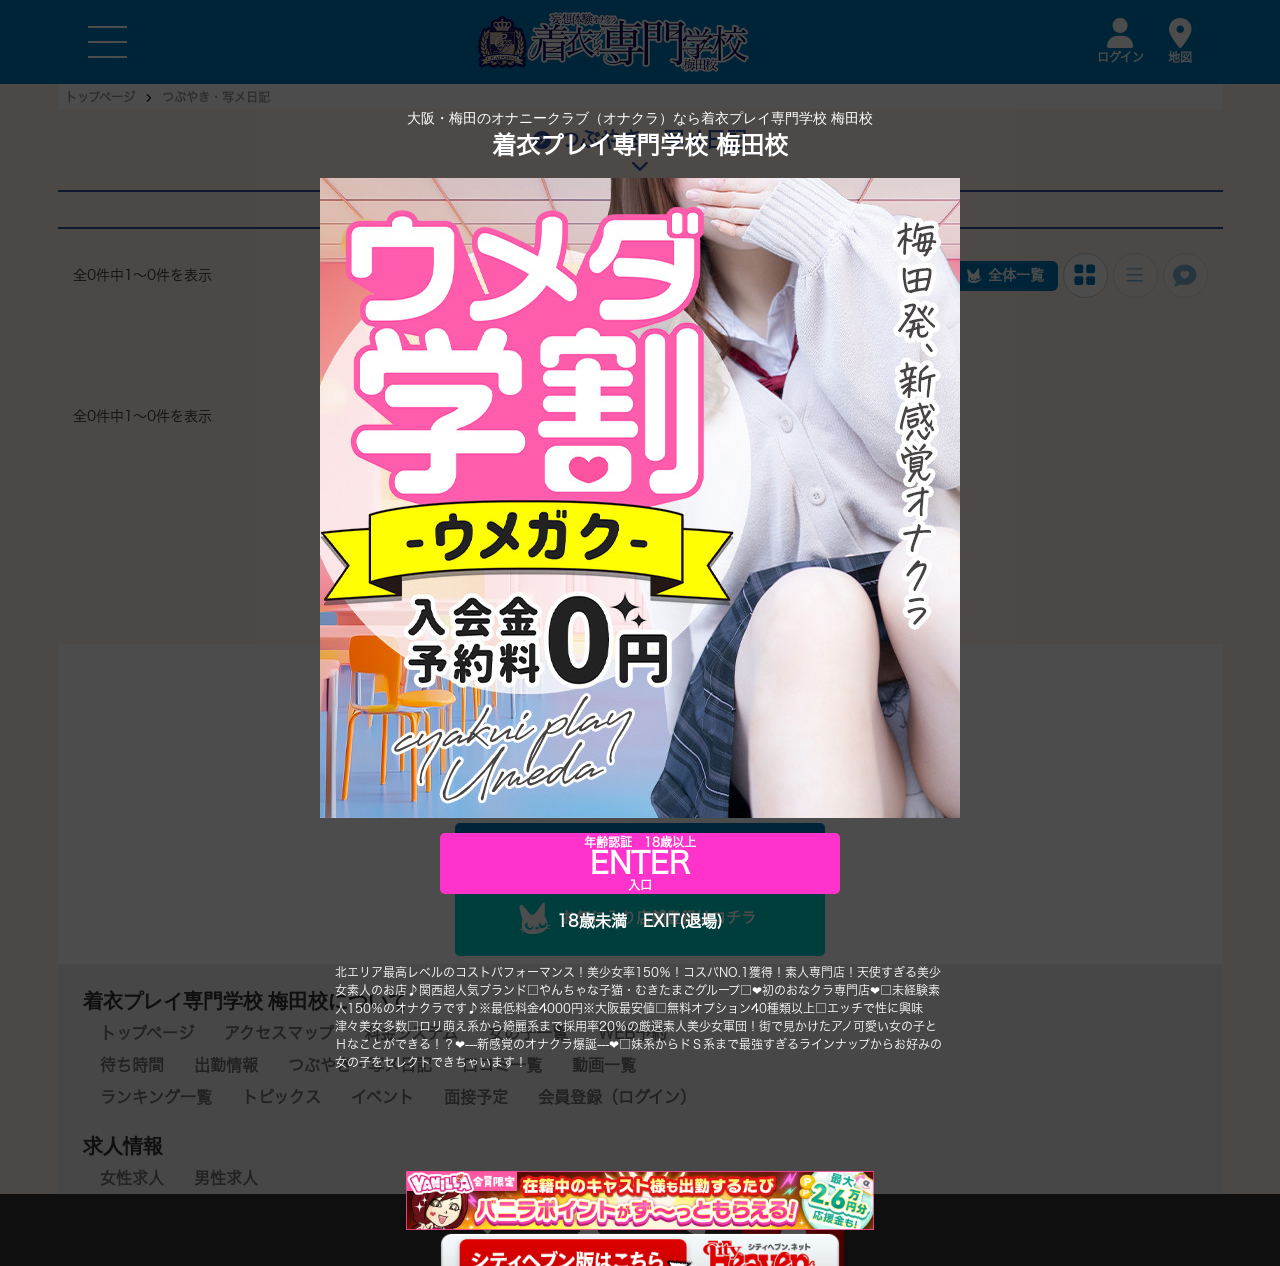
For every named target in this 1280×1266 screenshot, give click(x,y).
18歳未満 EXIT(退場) (640, 921)
